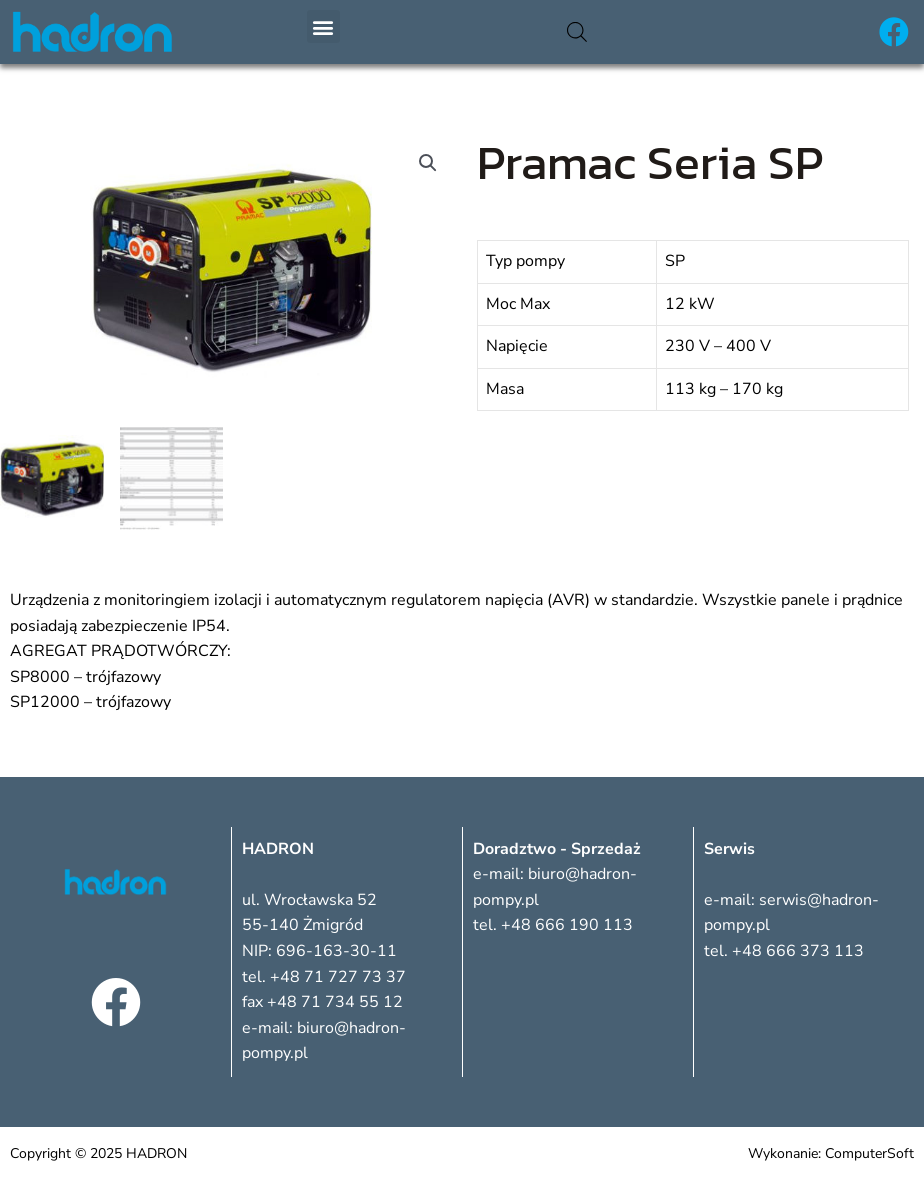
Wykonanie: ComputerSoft (831, 1153)
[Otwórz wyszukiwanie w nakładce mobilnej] (577, 32)
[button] (323, 26)
